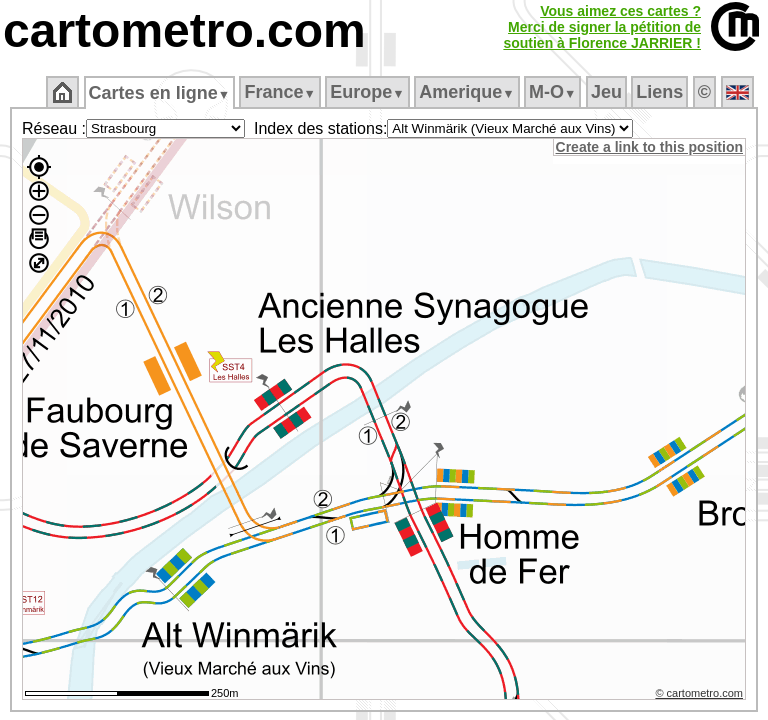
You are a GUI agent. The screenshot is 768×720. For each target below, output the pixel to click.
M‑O (554, 92)
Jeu (607, 92)
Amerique (468, 92)
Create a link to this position (650, 147)
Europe (369, 92)
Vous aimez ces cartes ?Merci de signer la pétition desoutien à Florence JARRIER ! (602, 27)
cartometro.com (184, 30)
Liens (661, 92)
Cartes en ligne (160, 93)
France (281, 92)
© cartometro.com (701, 696)
